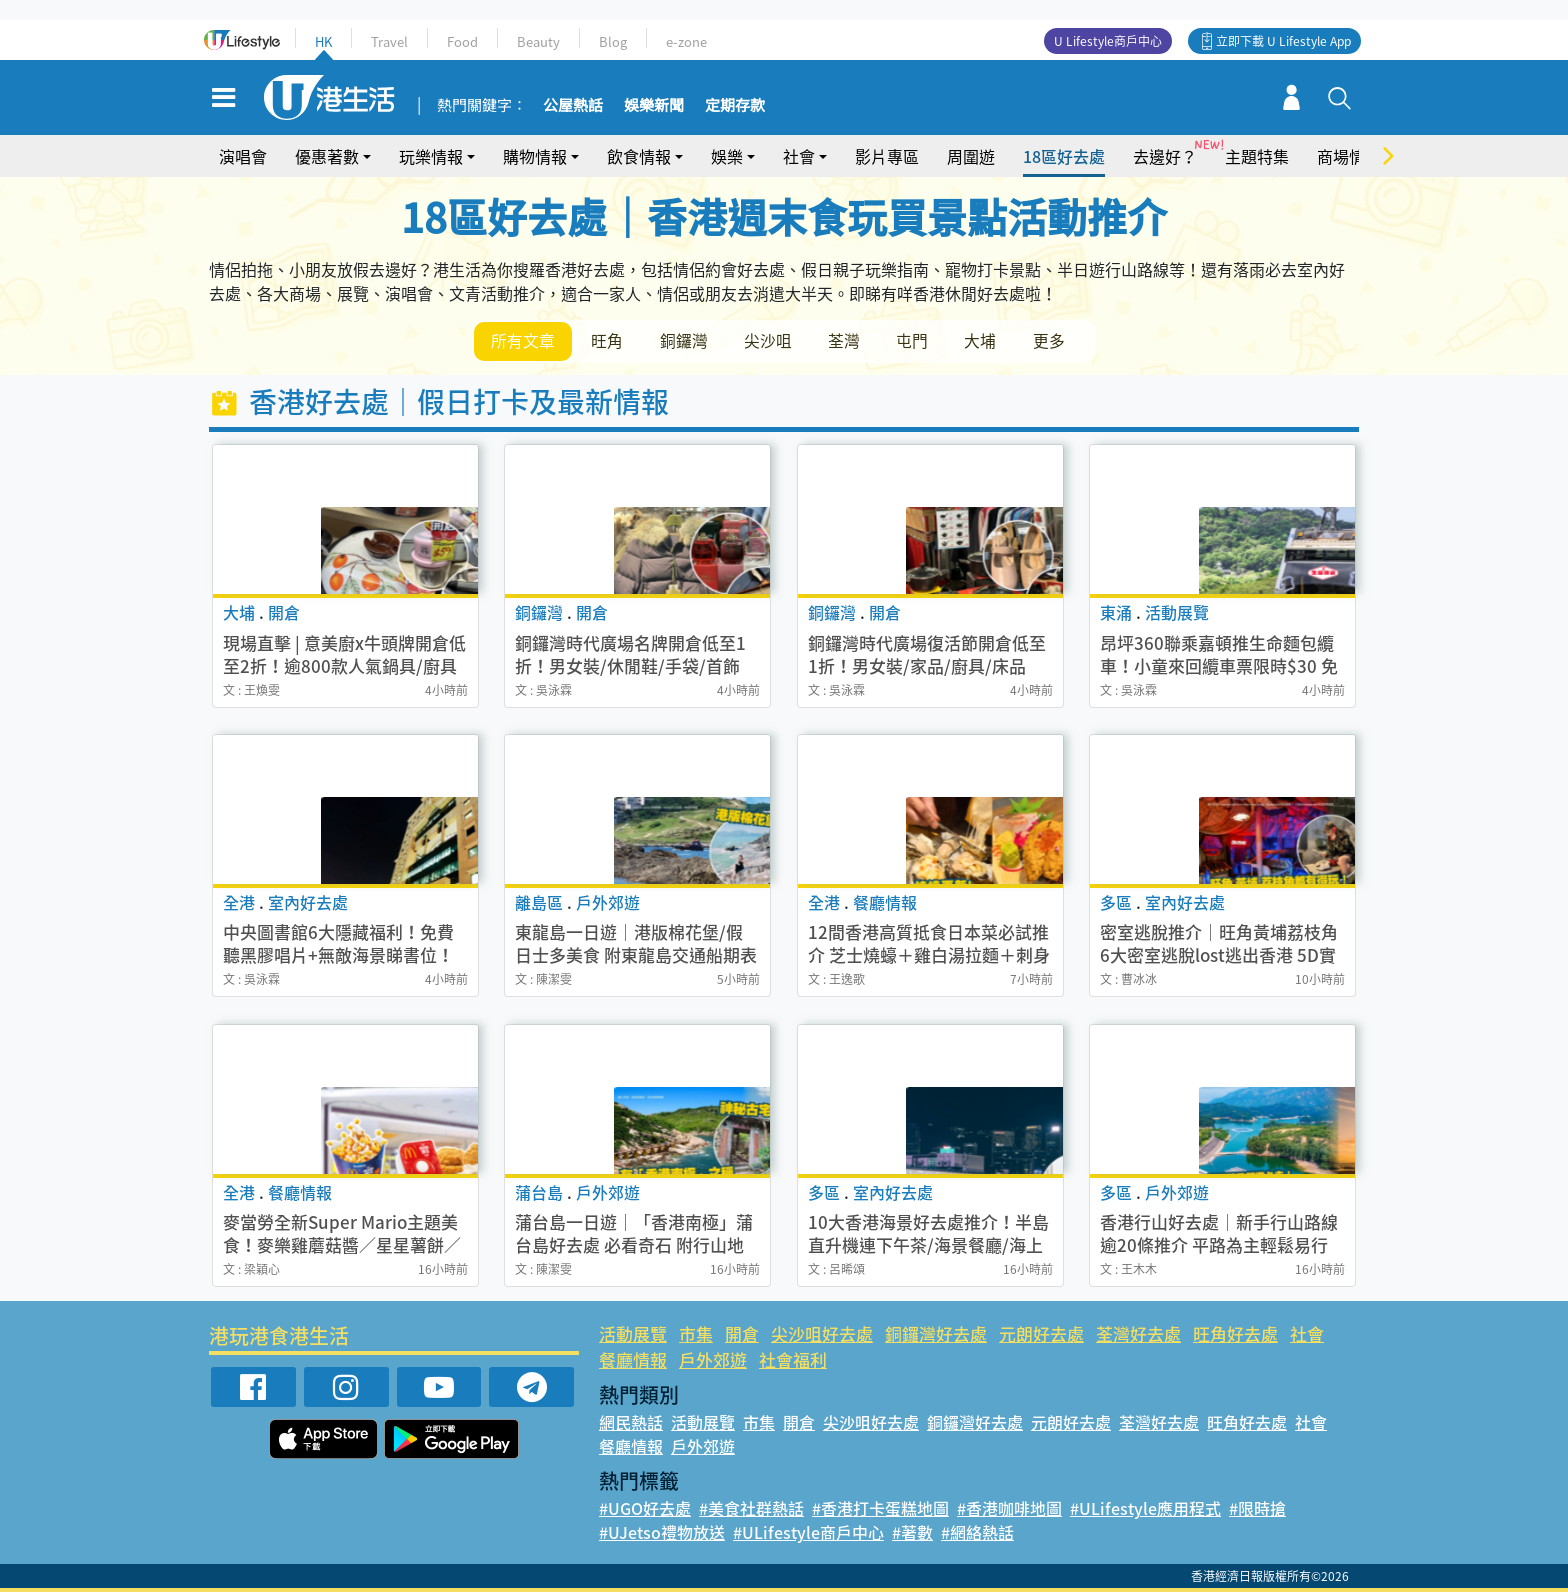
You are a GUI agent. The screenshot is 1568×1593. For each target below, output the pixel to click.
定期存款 (735, 106)
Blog (613, 41)
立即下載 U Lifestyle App (1283, 41)
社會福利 (793, 1359)
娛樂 (727, 156)
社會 (799, 156)
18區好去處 (1064, 156)
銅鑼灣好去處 (936, 1334)
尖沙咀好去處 (822, 1334)
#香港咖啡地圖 (1009, 1509)
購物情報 (535, 156)
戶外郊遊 (713, 1359)
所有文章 (524, 341)
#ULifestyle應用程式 (1145, 1509)
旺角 (610, 341)
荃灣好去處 (1138, 1334)
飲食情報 (639, 156)
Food (462, 41)
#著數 (912, 1533)
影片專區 (887, 156)
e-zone (686, 41)
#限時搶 (1257, 1509)
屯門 (922, 341)
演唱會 (243, 156)
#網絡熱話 (977, 1533)
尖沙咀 (774, 341)
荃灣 (852, 341)
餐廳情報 (633, 1359)
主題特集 (1257, 156)
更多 (1062, 341)
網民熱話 (631, 1423)
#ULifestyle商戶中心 (808, 1533)
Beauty (538, 41)
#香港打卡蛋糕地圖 (880, 1509)
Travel (389, 41)
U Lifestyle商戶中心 (1108, 41)
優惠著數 (327, 156)
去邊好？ (1165, 156)
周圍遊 (971, 156)
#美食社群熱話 (751, 1509)
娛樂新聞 (654, 106)
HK (323, 41)
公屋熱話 (573, 106)
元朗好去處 (1041, 1334)
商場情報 (1349, 156)
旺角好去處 (1235, 1334)
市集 (696, 1334)
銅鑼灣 (688, 341)
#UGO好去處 (645, 1509)
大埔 (992, 341)
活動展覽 (633, 1334)
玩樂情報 (431, 156)
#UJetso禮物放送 (662, 1533)
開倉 (742, 1334)
